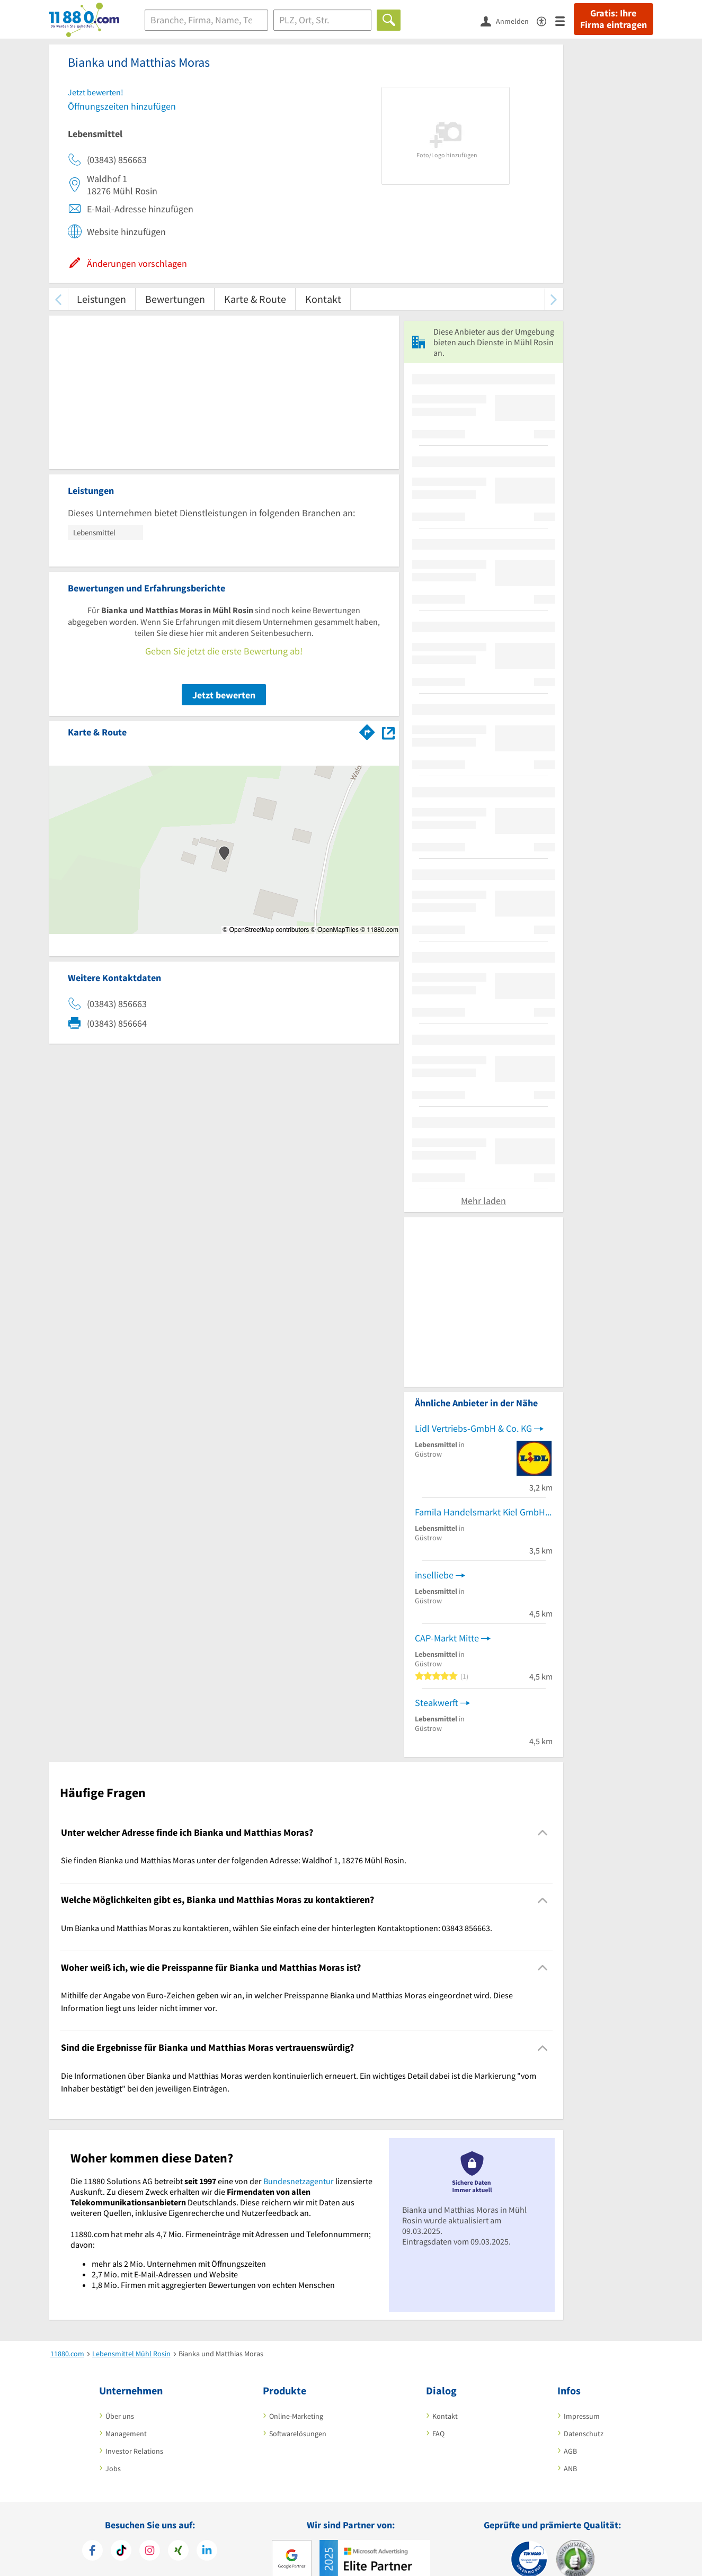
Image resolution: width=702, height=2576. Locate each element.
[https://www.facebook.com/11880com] (92, 2551)
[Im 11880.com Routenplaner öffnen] (367, 730)
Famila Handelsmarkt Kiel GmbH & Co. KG (484, 1512)
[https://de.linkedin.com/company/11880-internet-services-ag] (207, 2551)
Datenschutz (583, 2433)
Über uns (119, 2416)
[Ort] (322, 20)
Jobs (113, 2468)
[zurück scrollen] (58, 299)
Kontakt (323, 299)
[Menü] (564, 20)
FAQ (438, 2433)
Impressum (582, 2416)
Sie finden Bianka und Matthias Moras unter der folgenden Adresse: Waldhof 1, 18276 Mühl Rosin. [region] (233, 1860)
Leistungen (101, 299)
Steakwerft (436, 1703)
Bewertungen (175, 299)
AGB (570, 2451)
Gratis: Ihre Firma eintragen (613, 19)
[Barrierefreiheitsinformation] (546, 20)
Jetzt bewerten (223, 695)
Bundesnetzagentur (298, 2181)
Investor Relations (134, 2451)
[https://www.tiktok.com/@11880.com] (121, 2551)
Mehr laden (483, 1201)
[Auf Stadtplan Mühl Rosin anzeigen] (388, 731)
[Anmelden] (509, 20)
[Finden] (389, 20)
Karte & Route (255, 299)
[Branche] (207, 20)
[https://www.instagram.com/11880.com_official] (149, 2551)
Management (126, 2433)
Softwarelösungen (297, 2433)
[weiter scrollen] (554, 299)
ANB (570, 2468)
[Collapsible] (542, 1833)
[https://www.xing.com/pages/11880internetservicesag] (178, 2551)
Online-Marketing (296, 2416)
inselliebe (434, 1575)
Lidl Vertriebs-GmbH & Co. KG (473, 1428)
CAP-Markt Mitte (447, 1638)
